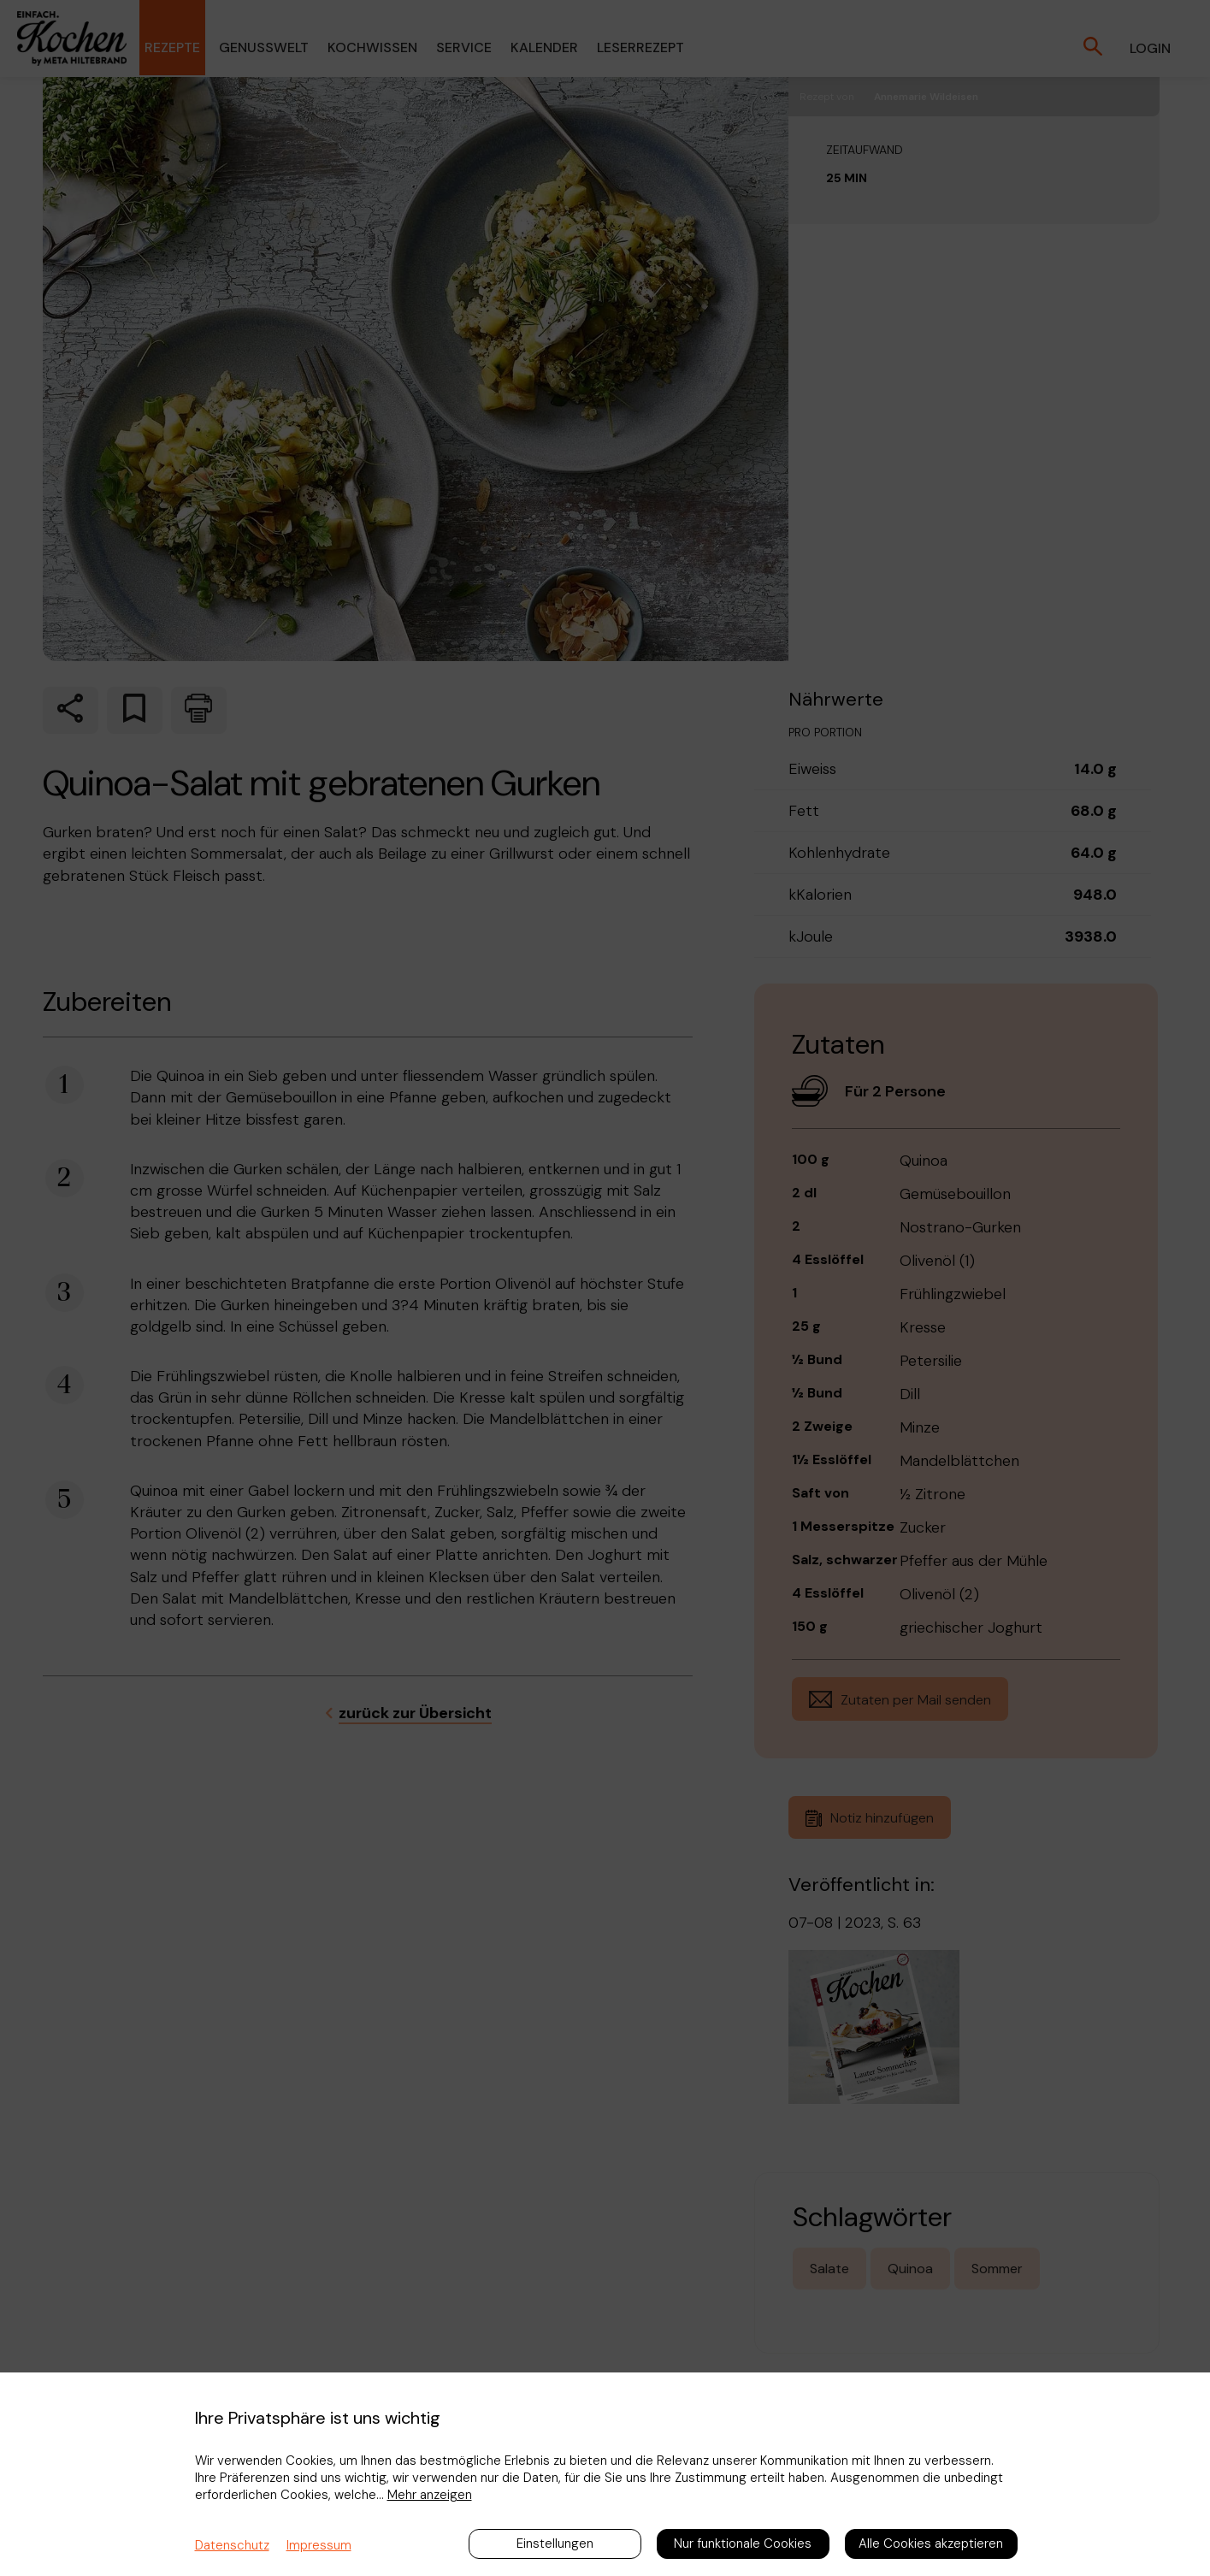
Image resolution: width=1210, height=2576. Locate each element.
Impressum (318, 2545)
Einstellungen (554, 2543)
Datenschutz (232, 2545)
